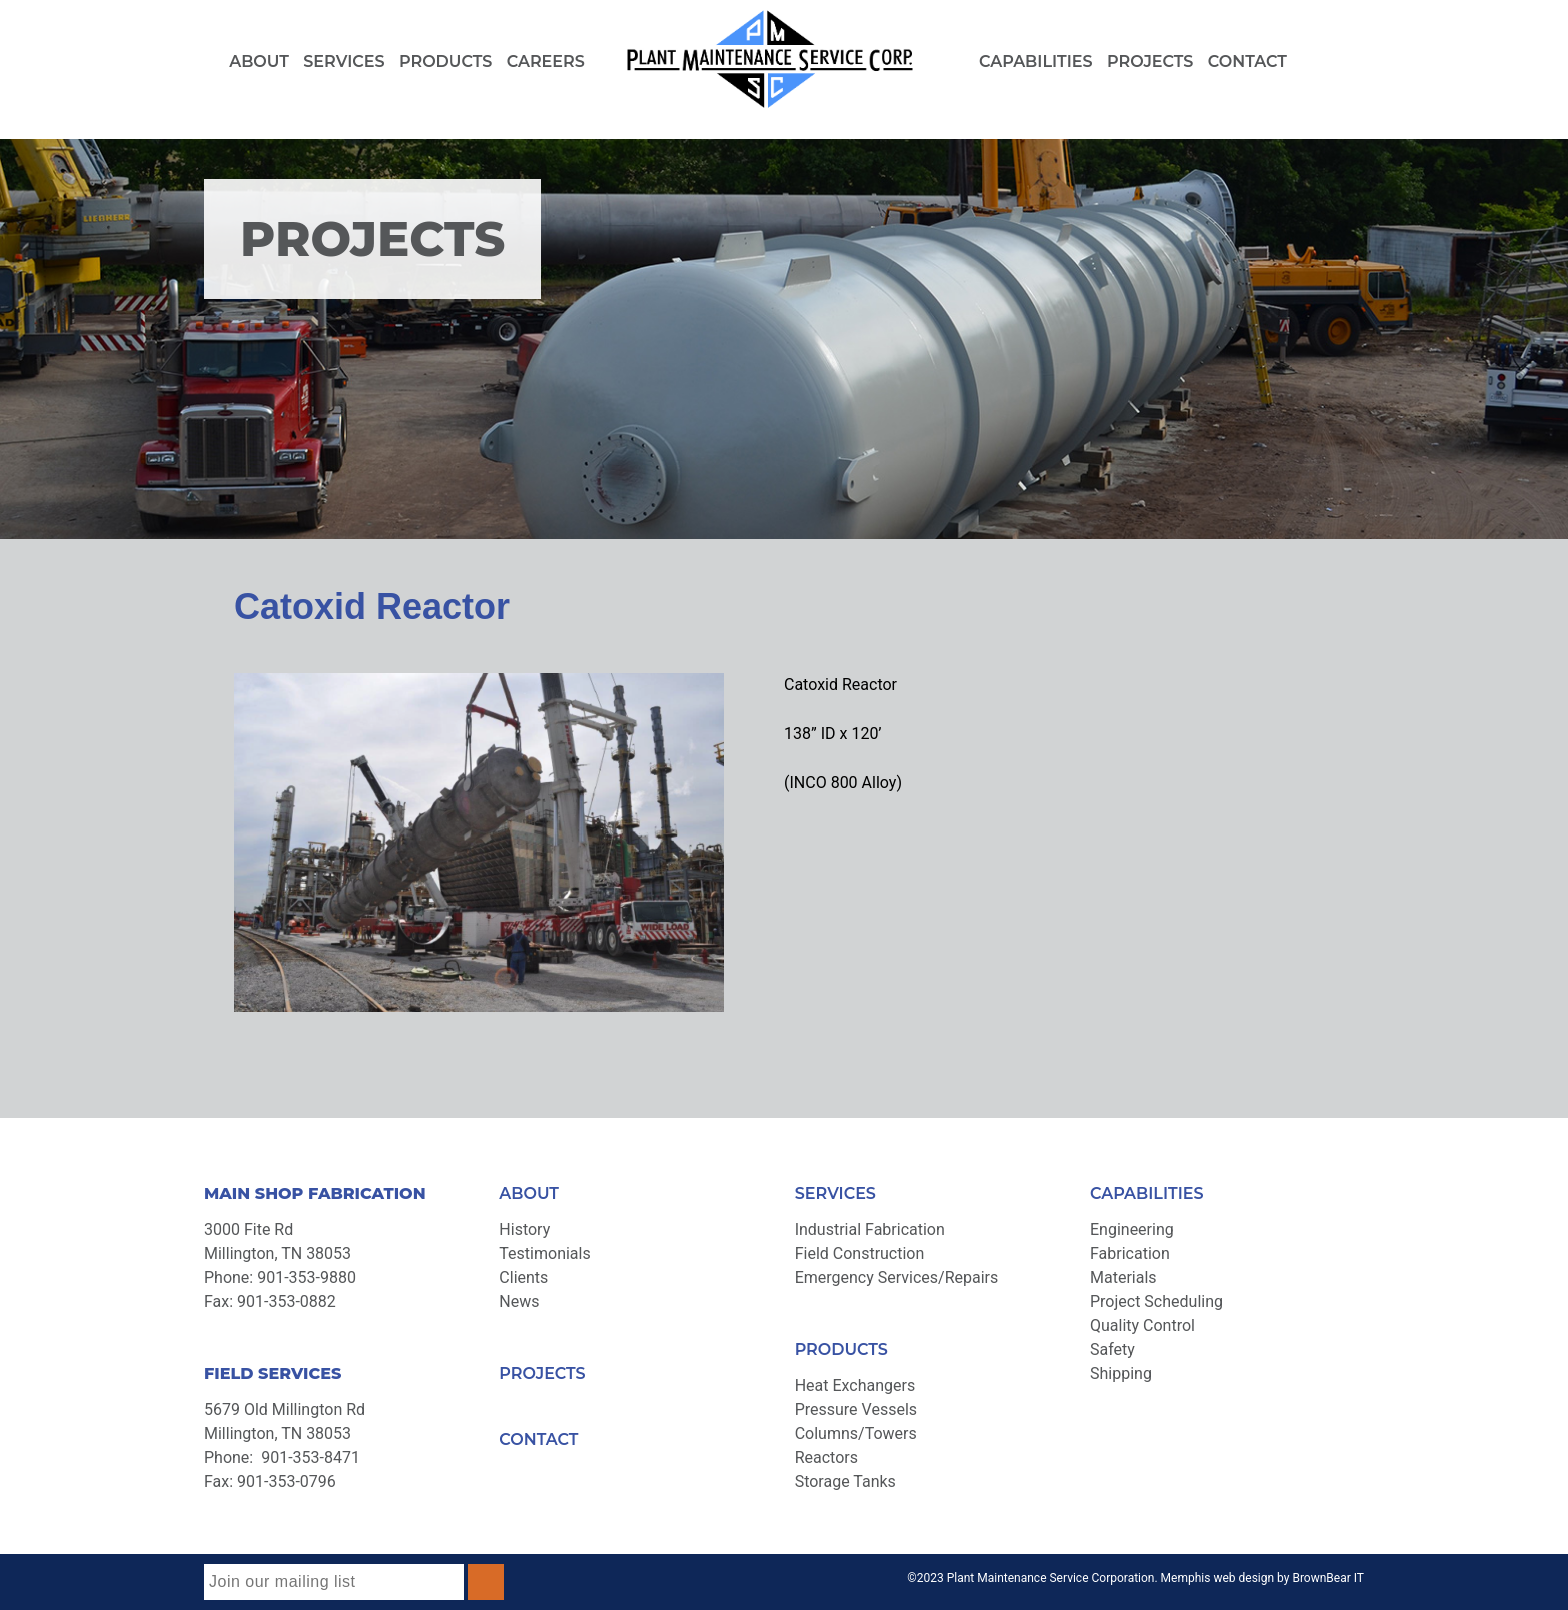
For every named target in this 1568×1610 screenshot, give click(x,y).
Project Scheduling (1156, 1301)
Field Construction (860, 1253)
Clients (523, 1277)
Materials (1123, 1277)
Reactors (826, 1457)
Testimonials (544, 1253)
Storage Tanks (845, 1481)
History (524, 1229)
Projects (1150, 61)
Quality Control (1142, 1325)
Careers (546, 61)
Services (343, 61)
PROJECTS (542, 1373)
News (519, 1301)
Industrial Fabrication (870, 1229)
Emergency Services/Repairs (897, 1277)
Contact (1247, 61)
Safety (1112, 1349)
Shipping (1121, 1373)
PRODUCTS (841, 1349)
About (259, 61)
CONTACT (538, 1439)
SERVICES (835, 1193)
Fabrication (1130, 1253)
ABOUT (529, 1193)
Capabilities (1036, 61)
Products (445, 61)
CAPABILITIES (1147, 1193)
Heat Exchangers (855, 1385)
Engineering (1132, 1229)
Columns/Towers (856, 1433)
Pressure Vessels (856, 1409)
